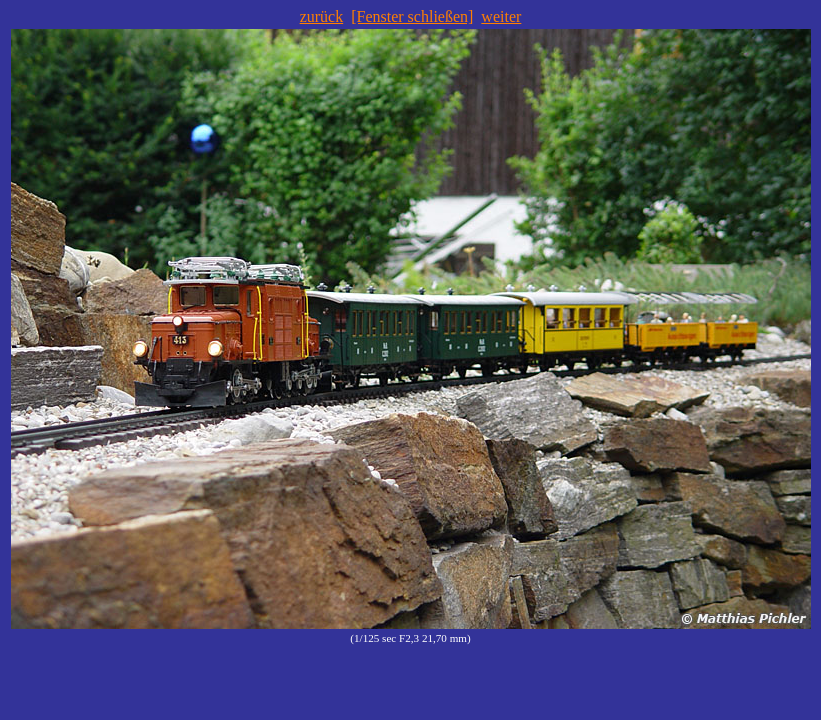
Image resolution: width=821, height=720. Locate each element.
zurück (322, 16)
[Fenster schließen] (412, 16)
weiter (501, 16)
